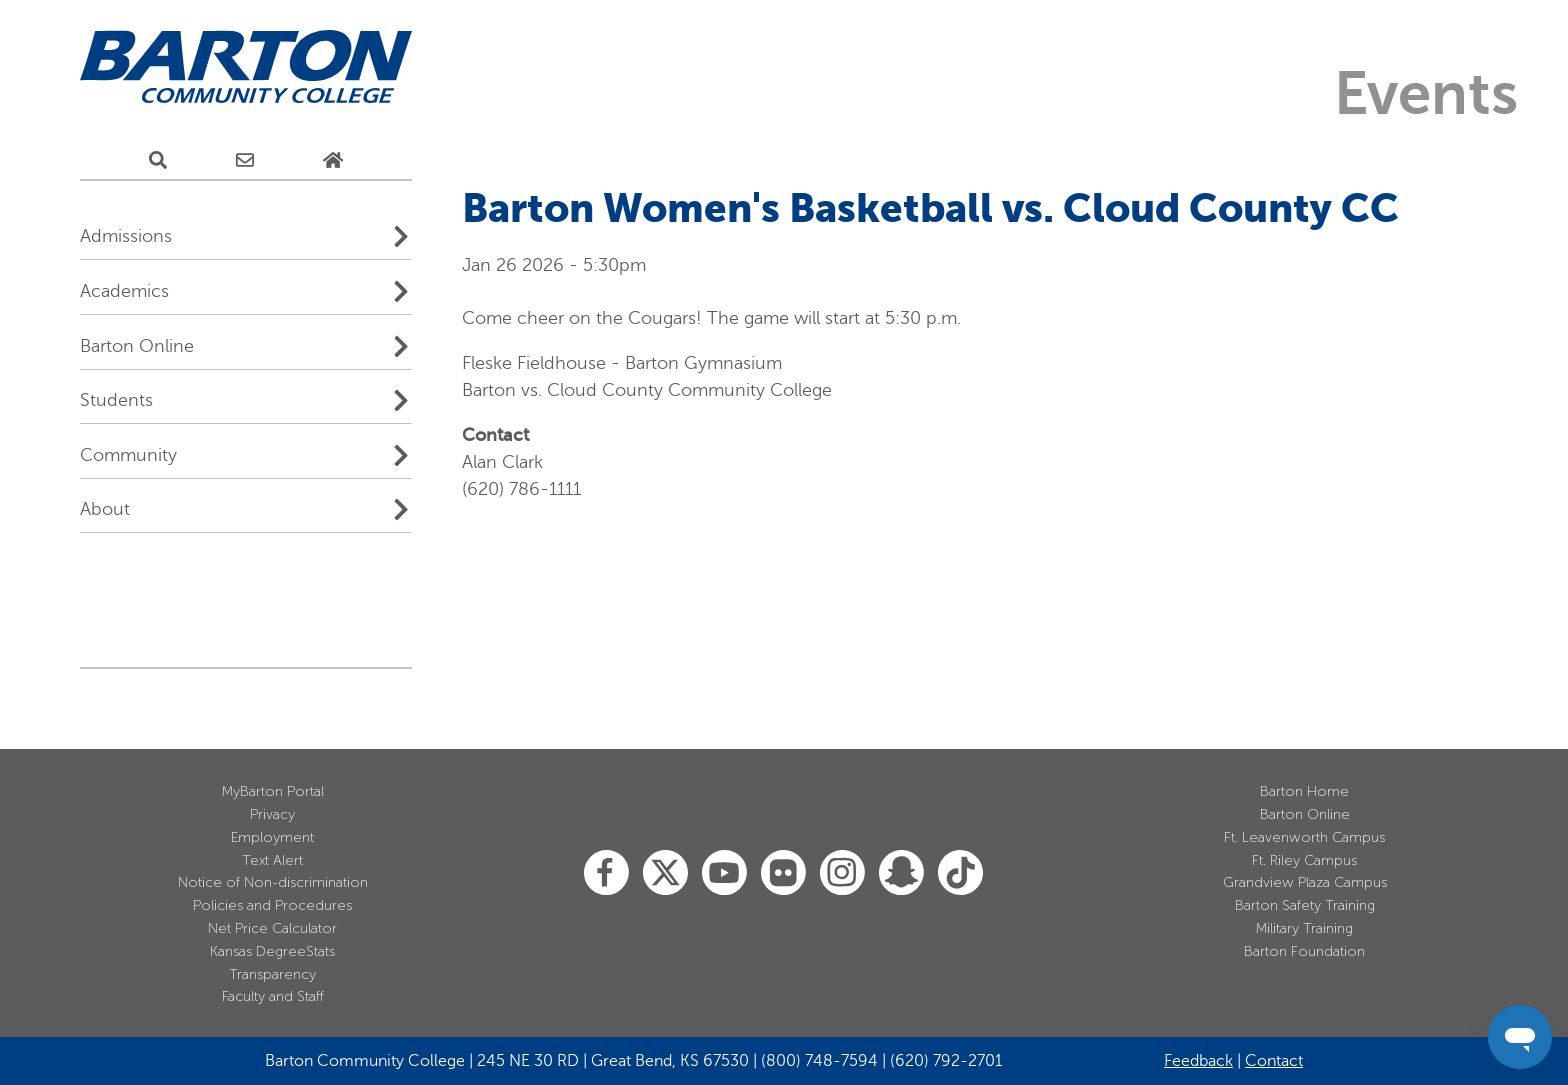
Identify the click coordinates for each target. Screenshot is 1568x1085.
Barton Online (137, 346)
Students (116, 400)
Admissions (126, 236)
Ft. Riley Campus (1304, 860)
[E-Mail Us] (245, 161)
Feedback (1198, 1061)
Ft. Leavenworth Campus (1304, 837)
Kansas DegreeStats (272, 951)
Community (128, 455)
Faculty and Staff (273, 996)
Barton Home (1304, 791)
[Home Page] (333, 161)
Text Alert (272, 860)
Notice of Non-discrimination (273, 882)
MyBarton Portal (273, 791)
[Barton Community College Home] (246, 67)
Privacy (272, 814)
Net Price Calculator (272, 928)
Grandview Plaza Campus (1305, 882)
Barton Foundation (1304, 951)
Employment (272, 837)
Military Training (1304, 928)
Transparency (272, 974)
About (105, 509)
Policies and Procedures (272, 905)
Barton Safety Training (1305, 905)
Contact (1274, 1061)
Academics (124, 291)
